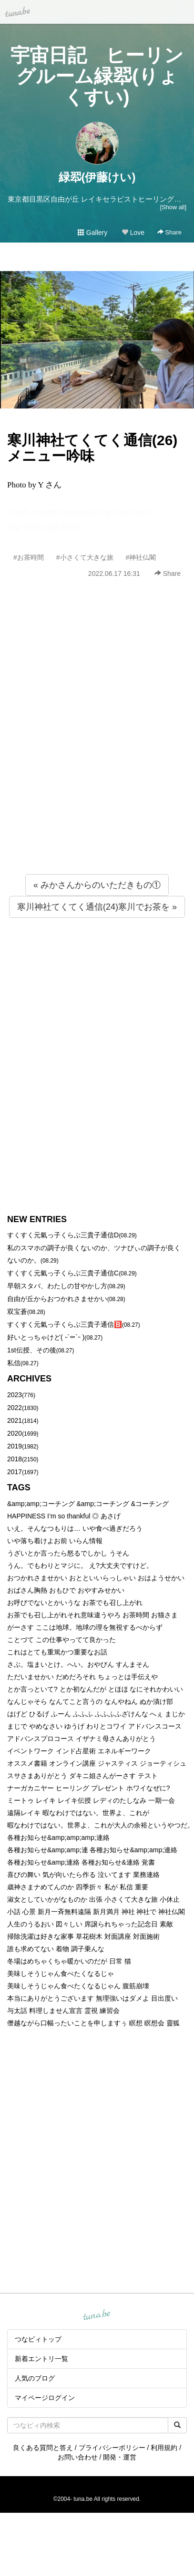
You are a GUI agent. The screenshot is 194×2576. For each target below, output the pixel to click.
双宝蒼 (17, 1311)
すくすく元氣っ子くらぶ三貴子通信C (63, 1273)
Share (169, 232)
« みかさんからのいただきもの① (97, 885)
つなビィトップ (38, 2339)
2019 (14, 1446)
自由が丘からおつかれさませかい (57, 1299)
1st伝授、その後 (31, 1350)
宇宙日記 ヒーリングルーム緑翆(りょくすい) (97, 76)
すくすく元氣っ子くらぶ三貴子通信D (63, 1235)
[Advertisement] (89, 747)
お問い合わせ (78, 2457)
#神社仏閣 (141, 557)
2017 (14, 1472)
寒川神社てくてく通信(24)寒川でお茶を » (97, 907)
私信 (13, 1363)
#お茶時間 (28, 557)
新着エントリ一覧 (41, 2358)
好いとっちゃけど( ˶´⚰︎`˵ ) (45, 1337)
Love (133, 232)
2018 (14, 1459)
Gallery (92, 232)
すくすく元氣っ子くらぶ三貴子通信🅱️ (64, 1324)
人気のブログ (35, 2378)
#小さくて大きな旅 (84, 557)
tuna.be (97, 2315)
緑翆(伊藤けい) (97, 177)
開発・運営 (119, 2457)
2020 (14, 1433)
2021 (14, 1420)
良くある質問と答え (43, 2447)
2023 (14, 1395)
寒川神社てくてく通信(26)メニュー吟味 (92, 448)
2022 (14, 1407)
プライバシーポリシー (112, 2447)
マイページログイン (45, 2397)
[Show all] (173, 207)
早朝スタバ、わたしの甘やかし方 (57, 1286)
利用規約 (164, 2447)
